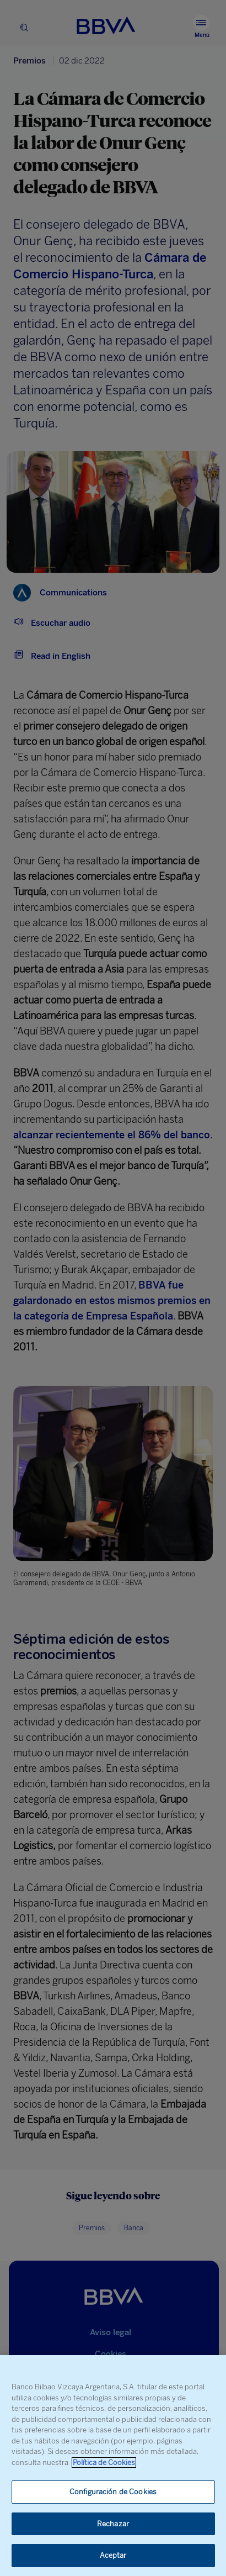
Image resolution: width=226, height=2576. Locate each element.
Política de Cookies (104, 2462)
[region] (113, 2465)
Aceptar (113, 2555)
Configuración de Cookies (113, 2492)
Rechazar (113, 2524)
